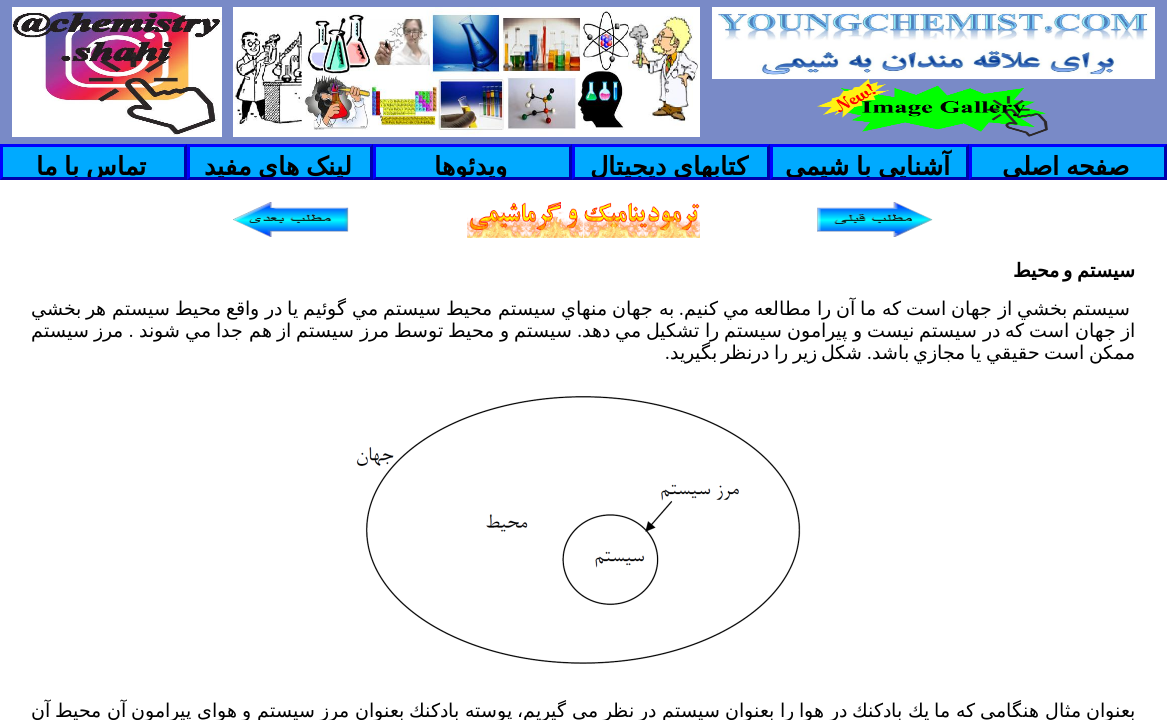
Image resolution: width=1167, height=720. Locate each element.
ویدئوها (470, 166)
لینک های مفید (278, 166)
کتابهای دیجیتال (669, 166)
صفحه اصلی (1065, 166)
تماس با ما (91, 166)
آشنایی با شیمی (867, 166)
